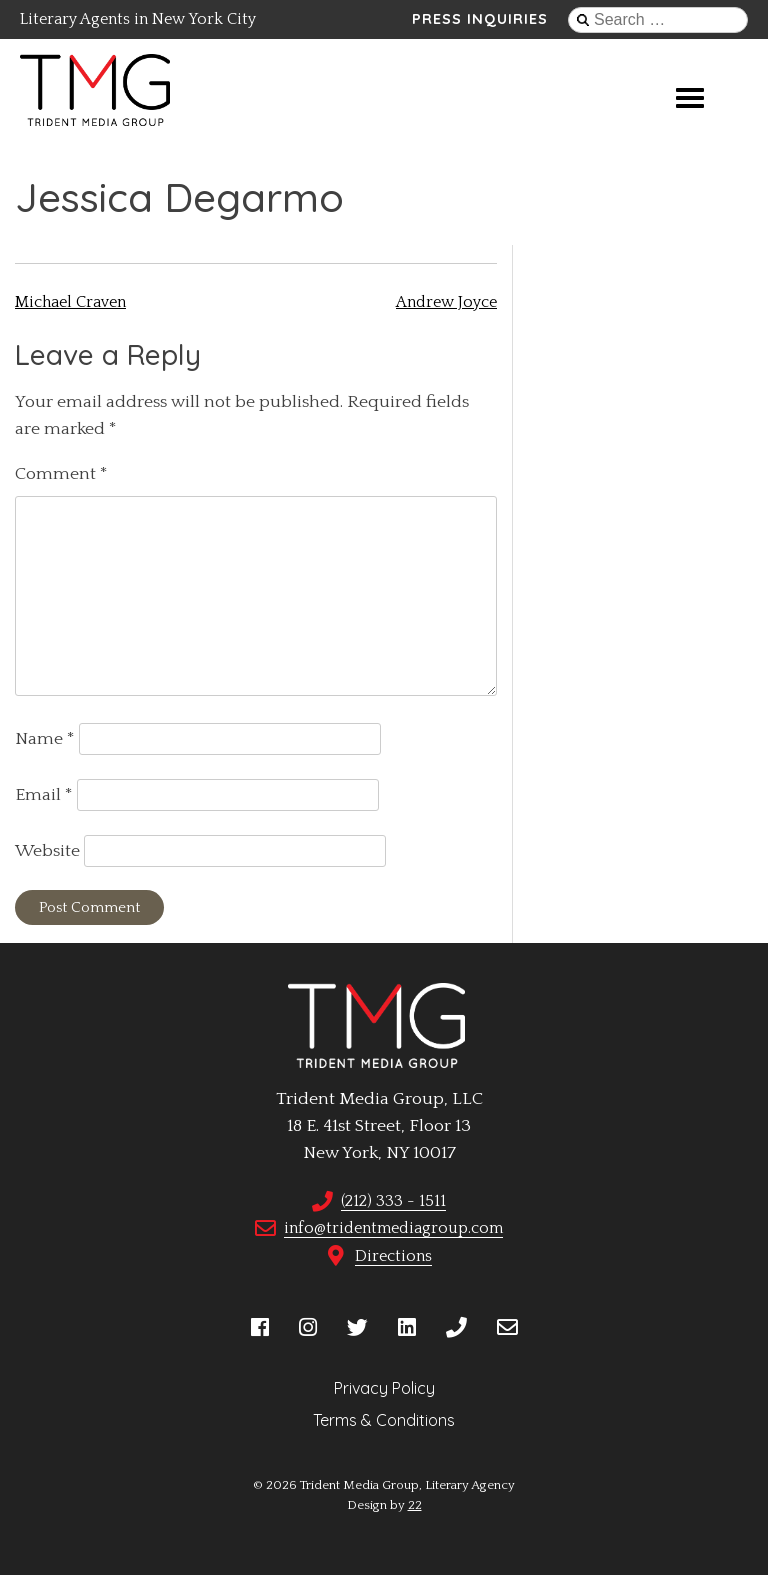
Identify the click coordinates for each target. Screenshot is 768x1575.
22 (415, 1505)
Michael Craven (70, 302)
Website (47, 851)
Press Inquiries (480, 19)
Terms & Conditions (384, 1420)
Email (44, 795)
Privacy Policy (384, 1388)
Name (45, 739)
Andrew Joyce (446, 302)
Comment (61, 474)
